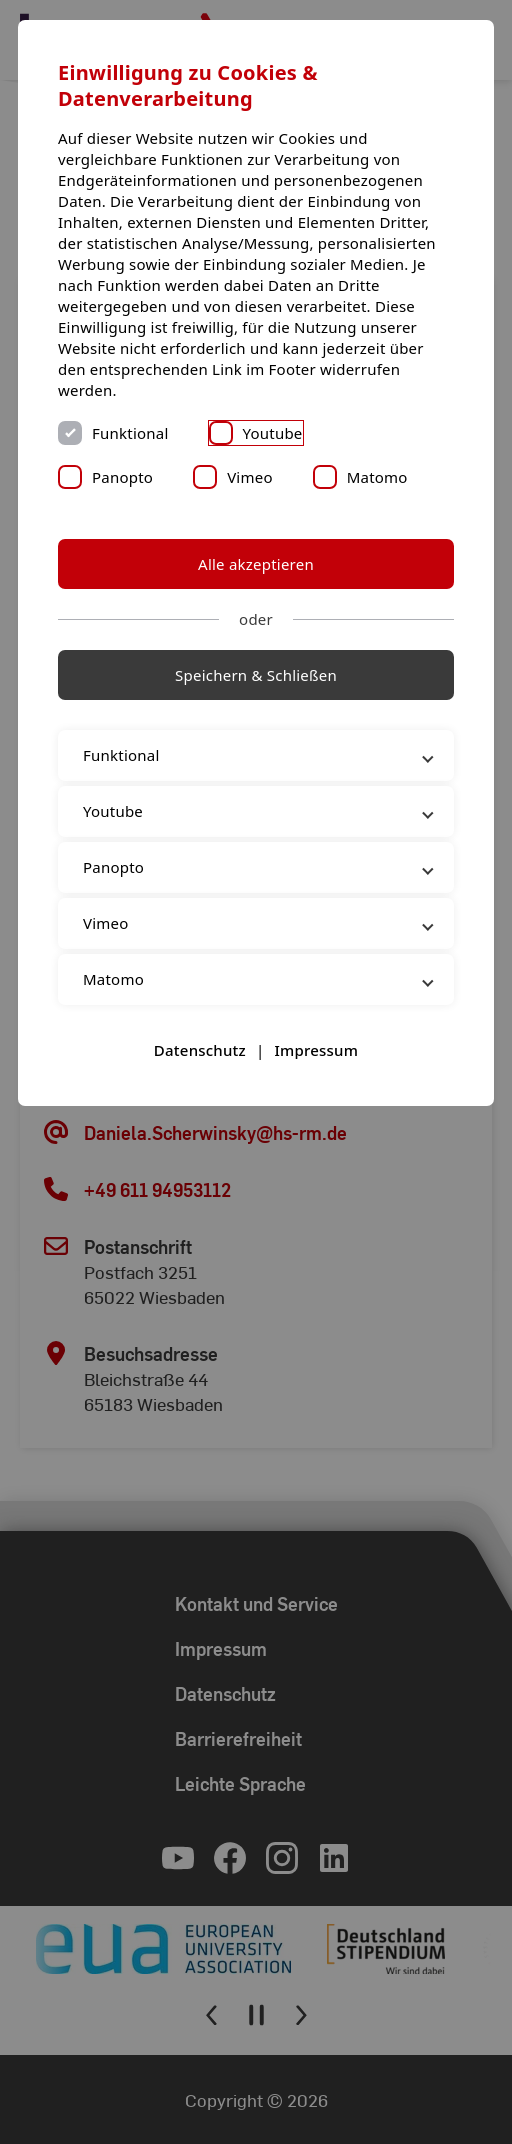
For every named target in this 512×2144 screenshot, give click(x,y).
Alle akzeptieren (256, 564)
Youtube (273, 433)
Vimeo (250, 477)
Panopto (122, 477)
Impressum (316, 1050)
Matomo (377, 477)
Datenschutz (200, 1050)
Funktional (130, 433)
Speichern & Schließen (256, 675)
